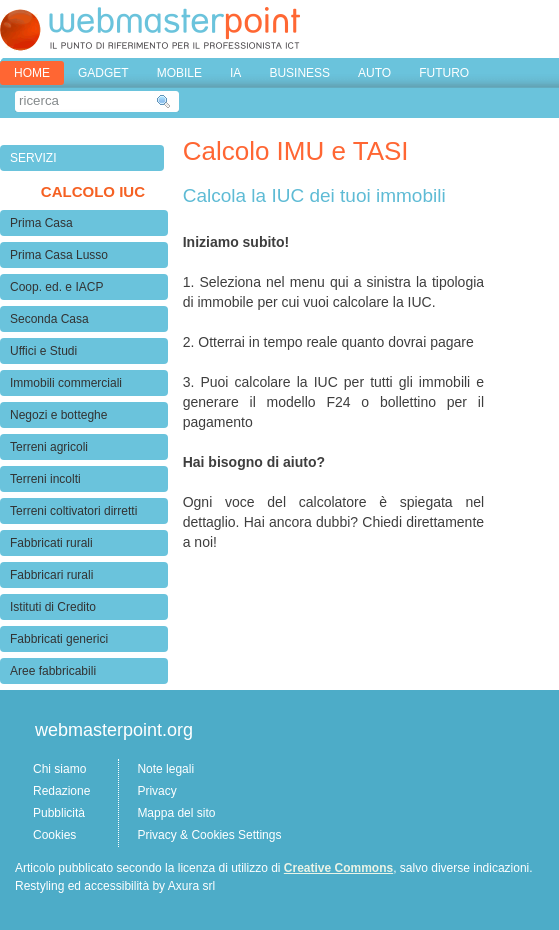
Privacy (156, 791)
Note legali (165, 769)
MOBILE (179, 73)
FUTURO (444, 73)
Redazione (61, 791)
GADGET (103, 73)
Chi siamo (59, 769)
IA (235, 73)
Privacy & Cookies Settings (209, 835)
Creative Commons (338, 868)
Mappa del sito (176, 813)
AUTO (374, 73)
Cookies (54, 835)
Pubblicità (59, 813)
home (32, 73)
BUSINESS (299, 73)
